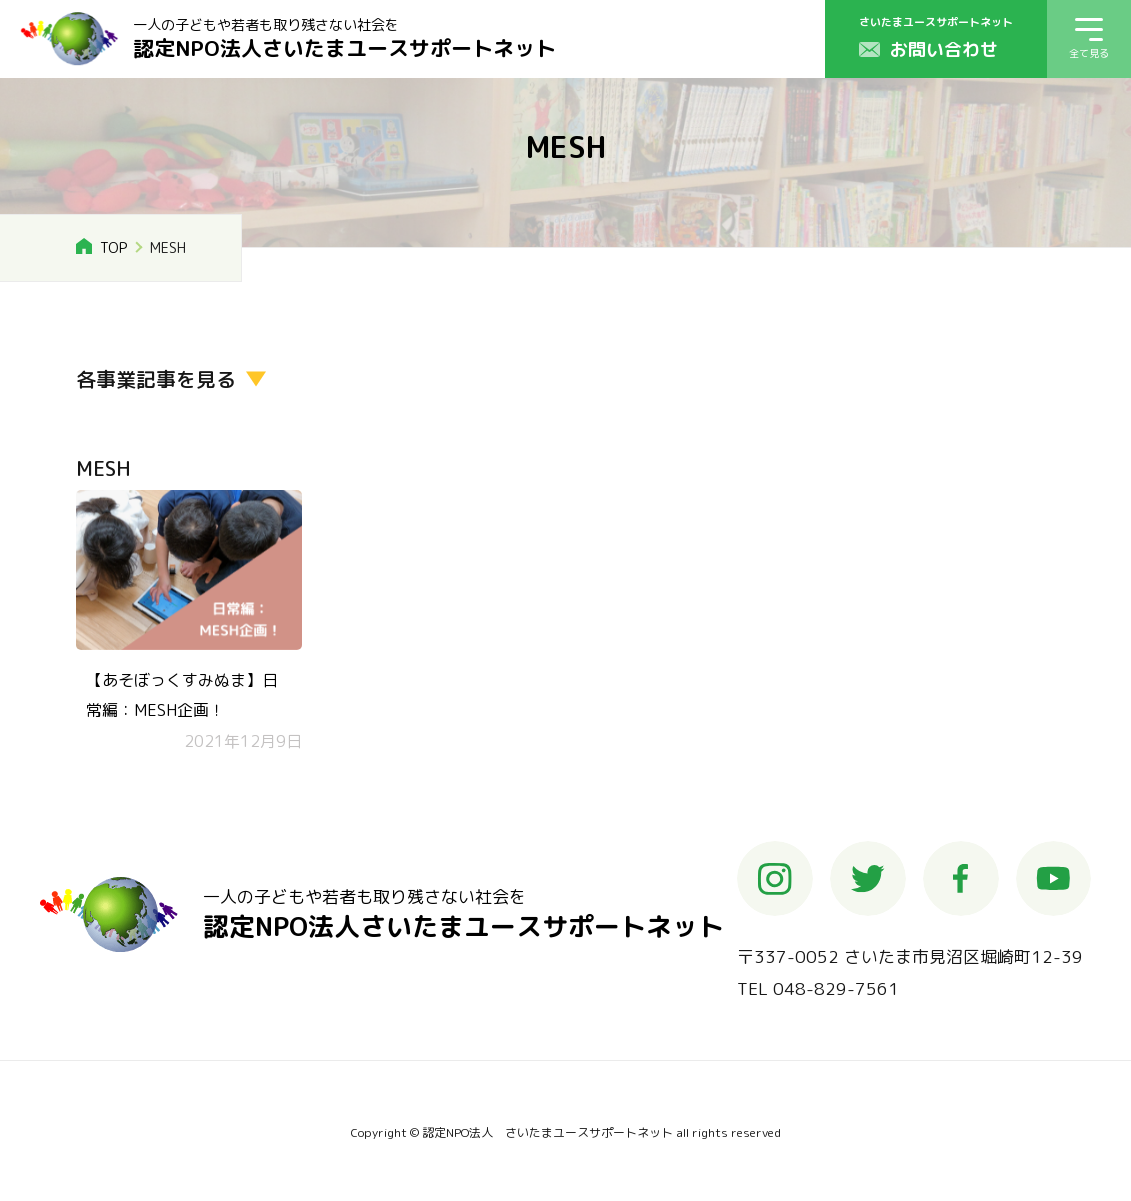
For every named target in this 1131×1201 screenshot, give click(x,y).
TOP (113, 247)
